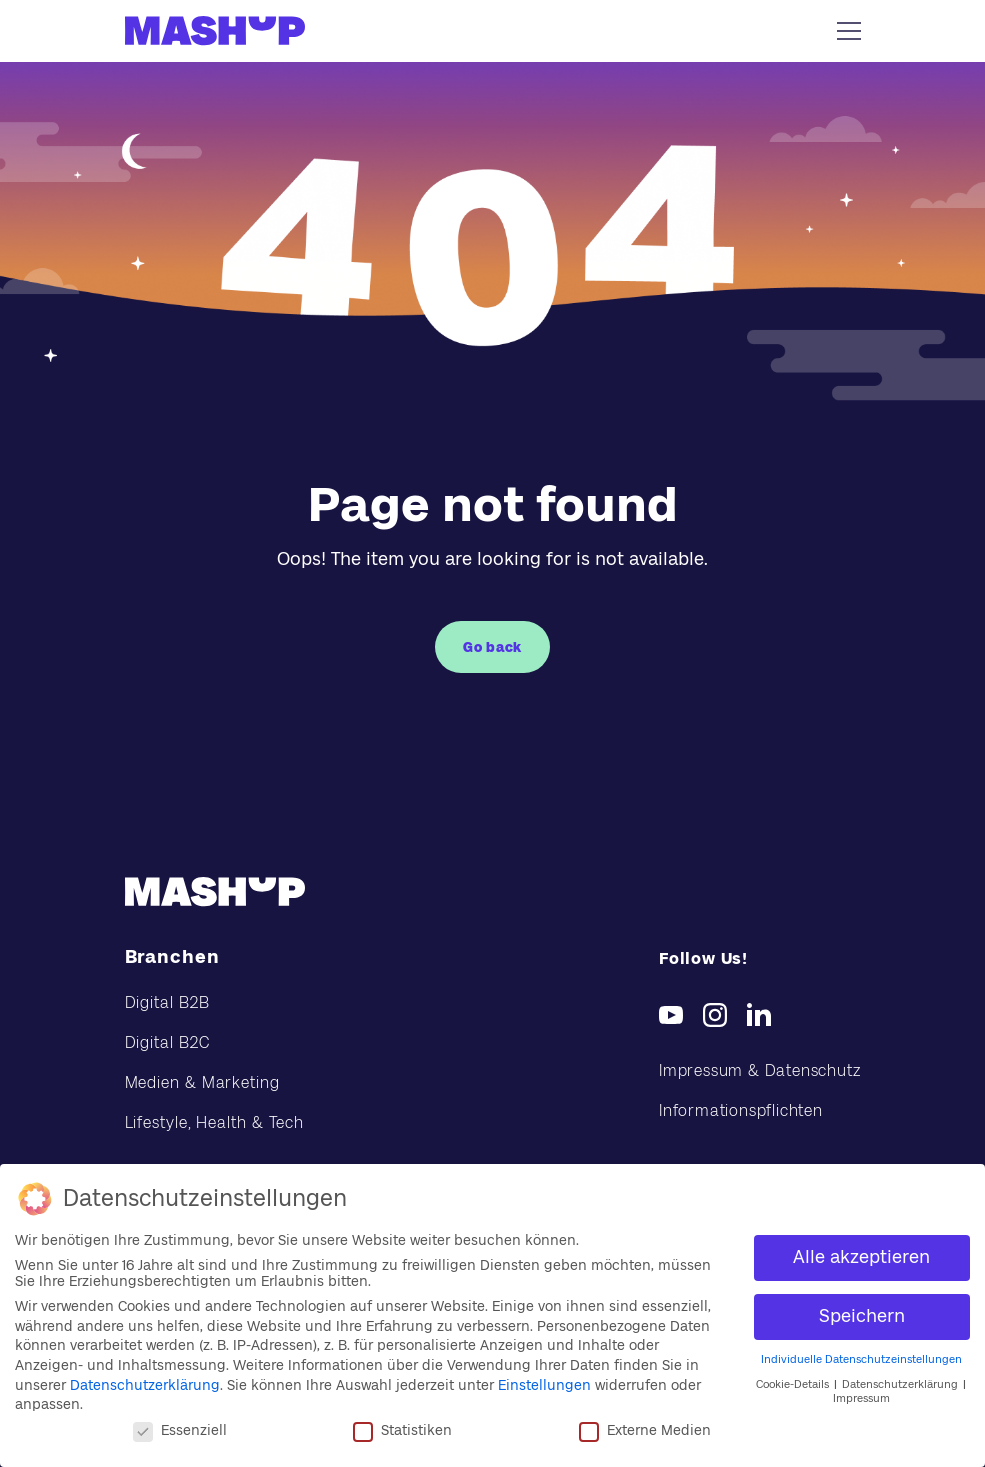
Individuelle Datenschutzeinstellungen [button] (861, 1359)
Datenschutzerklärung (145, 1385)
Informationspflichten (741, 1110)
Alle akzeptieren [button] (861, 1257)
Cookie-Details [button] (794, 1384)
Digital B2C (167, 1042)
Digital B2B (167, 1002)
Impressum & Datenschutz (759, 1070)
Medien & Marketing (202, 1082)
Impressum (861, 1398)
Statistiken (402, 1430)
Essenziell (180, 1430)
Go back (492, 647)
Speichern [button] (862, 1316)
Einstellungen (544, 1385)
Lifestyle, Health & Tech (215, 1122)
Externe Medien (645, 1430)
